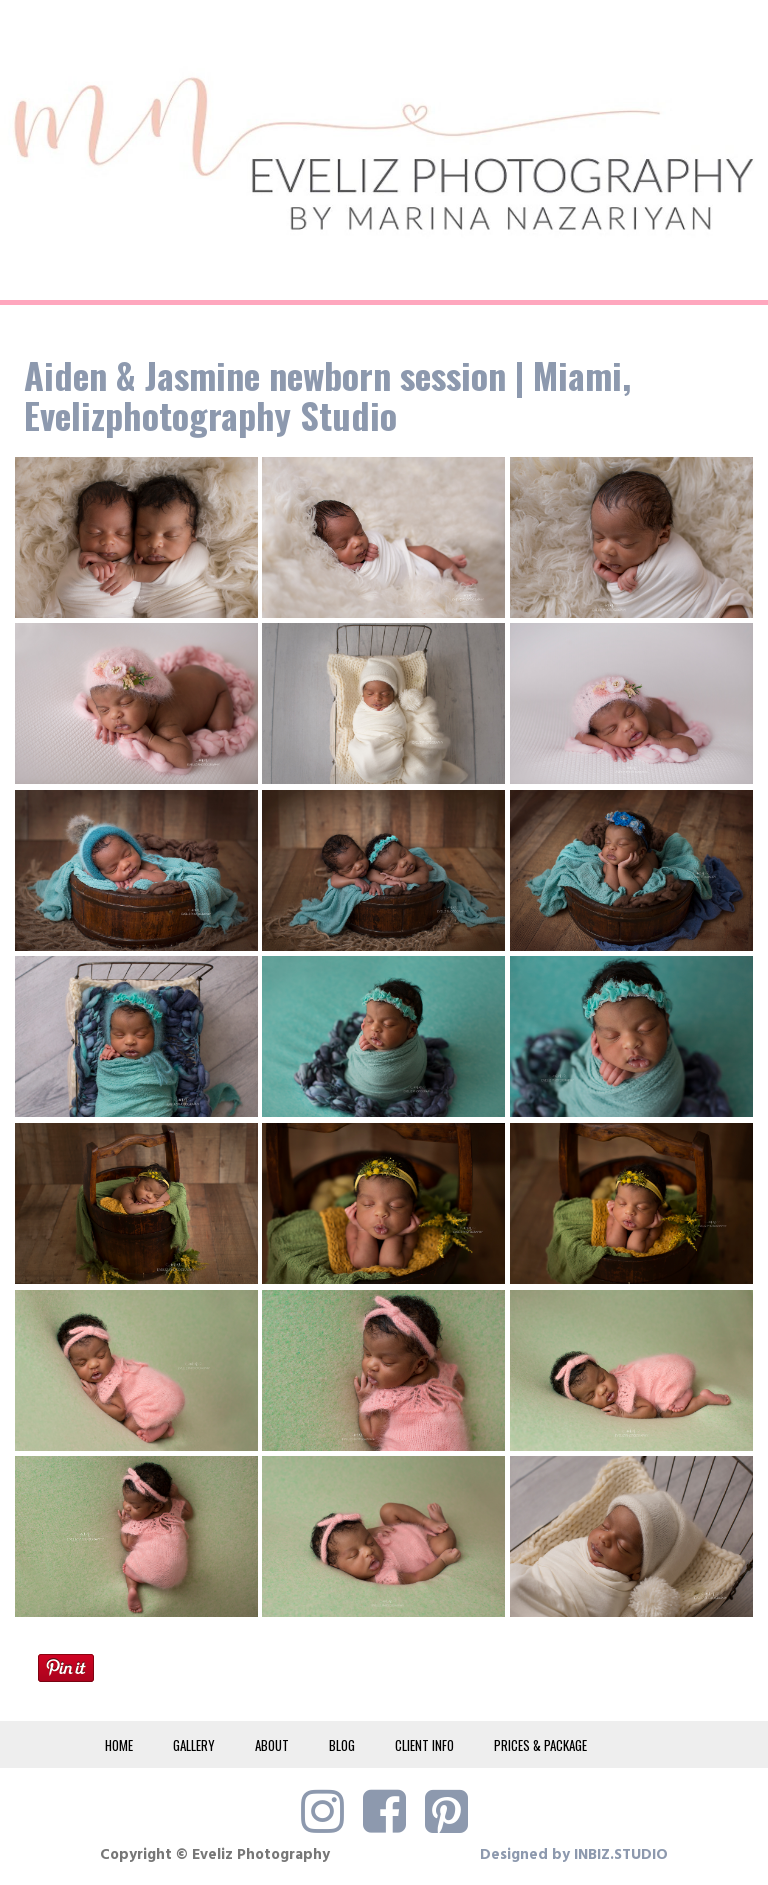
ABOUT (272, 1745)
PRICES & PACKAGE (540, 1745)
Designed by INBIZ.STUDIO (574, 1855)
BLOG (342, 1745)
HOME (119, 1745)
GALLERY (194, 1745)
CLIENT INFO (424, 1745)
